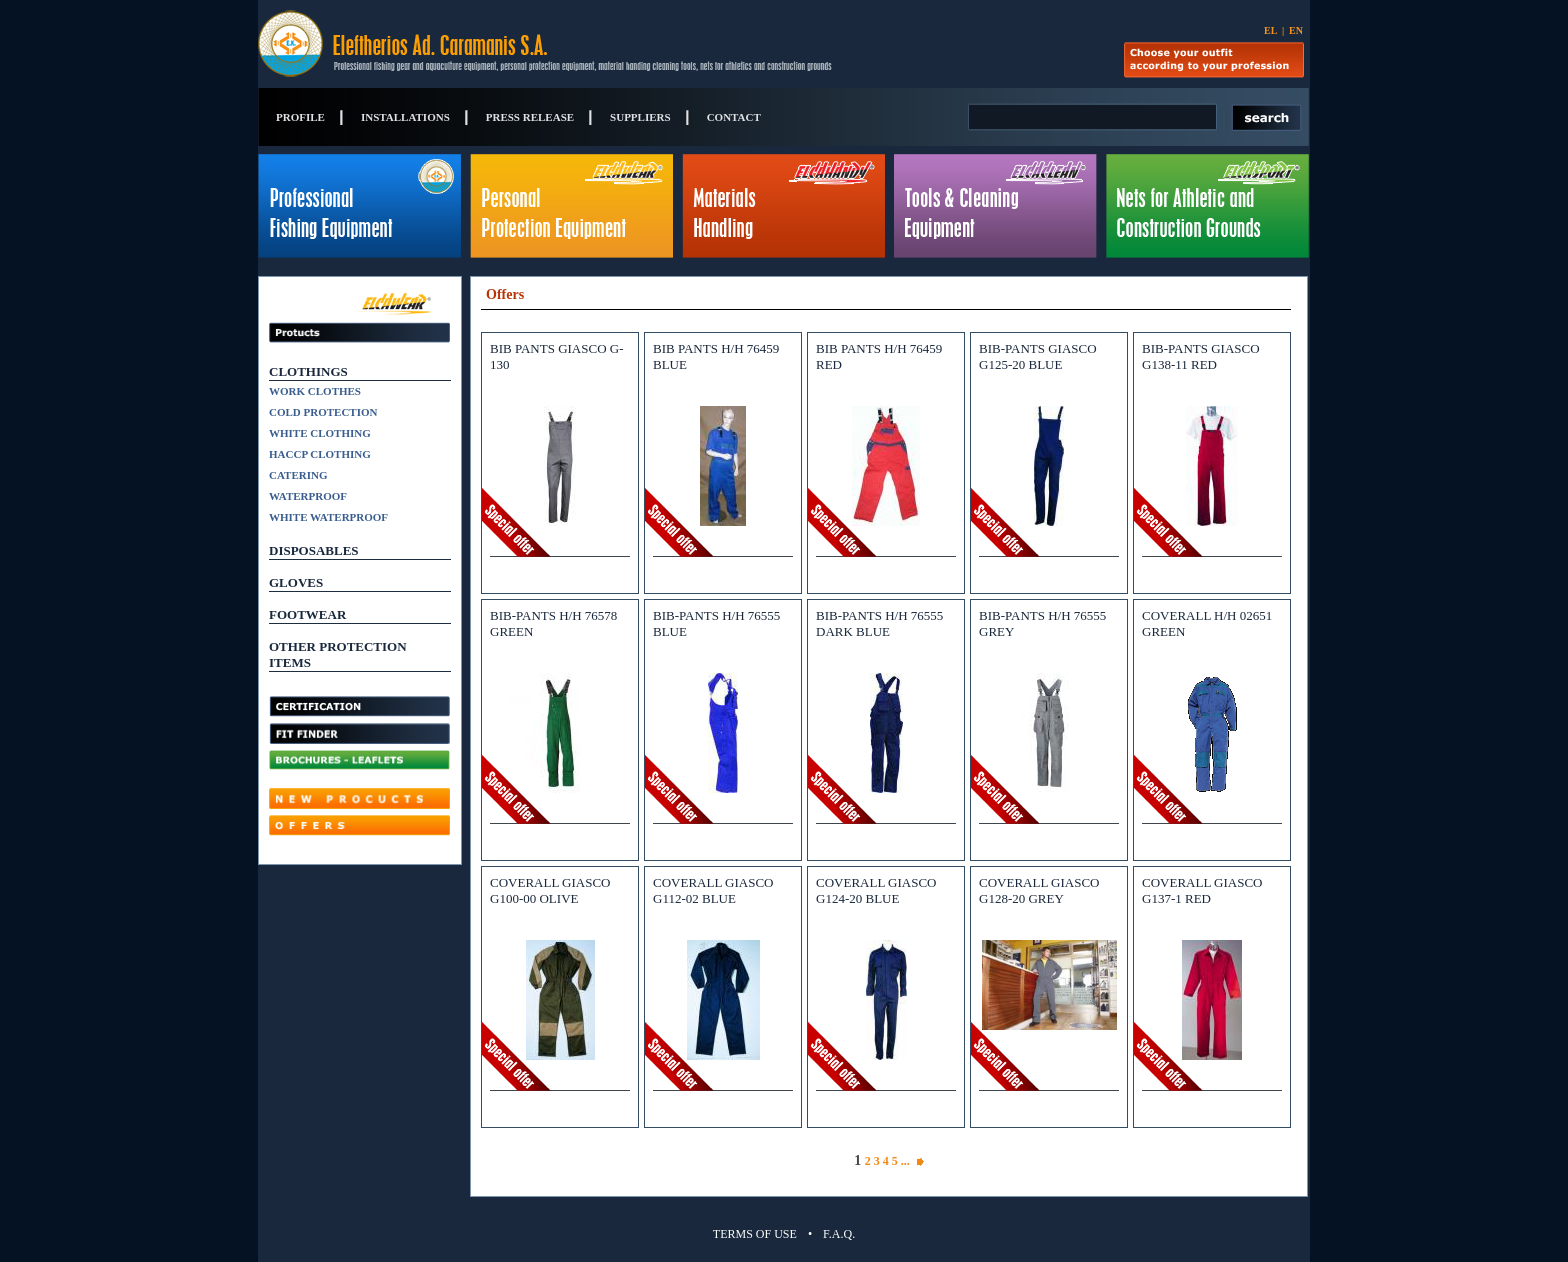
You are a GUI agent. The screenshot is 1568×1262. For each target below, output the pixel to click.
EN (1296, 30)
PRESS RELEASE (530, 117)
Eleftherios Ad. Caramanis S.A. (497, 44)
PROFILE (300, 117)
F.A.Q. (839, 1234)
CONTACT (734, 117)
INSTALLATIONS (405, 117)
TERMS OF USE (755, 1234)
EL (1270, 30)
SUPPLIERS (640, 117)
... (908, 1161)
